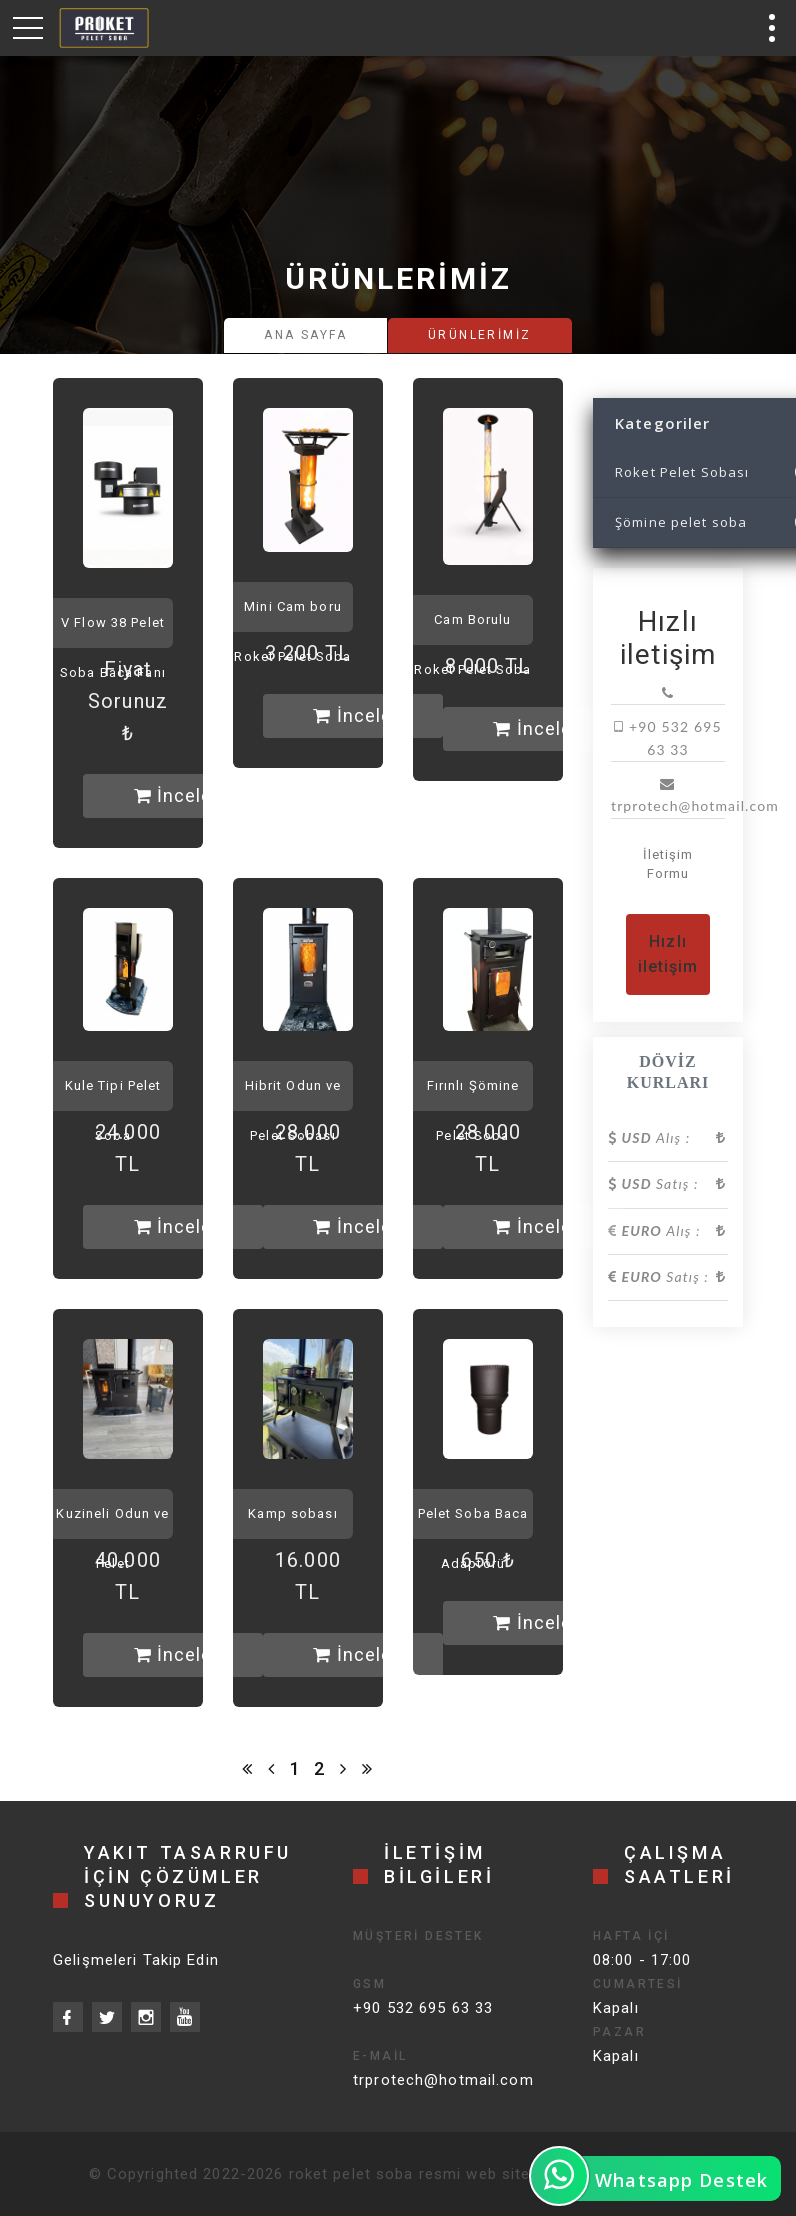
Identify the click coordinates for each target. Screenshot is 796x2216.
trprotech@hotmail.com (443, 2080)
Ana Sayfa (305, 335)
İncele (173, 795)
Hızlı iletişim (668, 954)
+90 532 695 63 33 (423, 2008)
